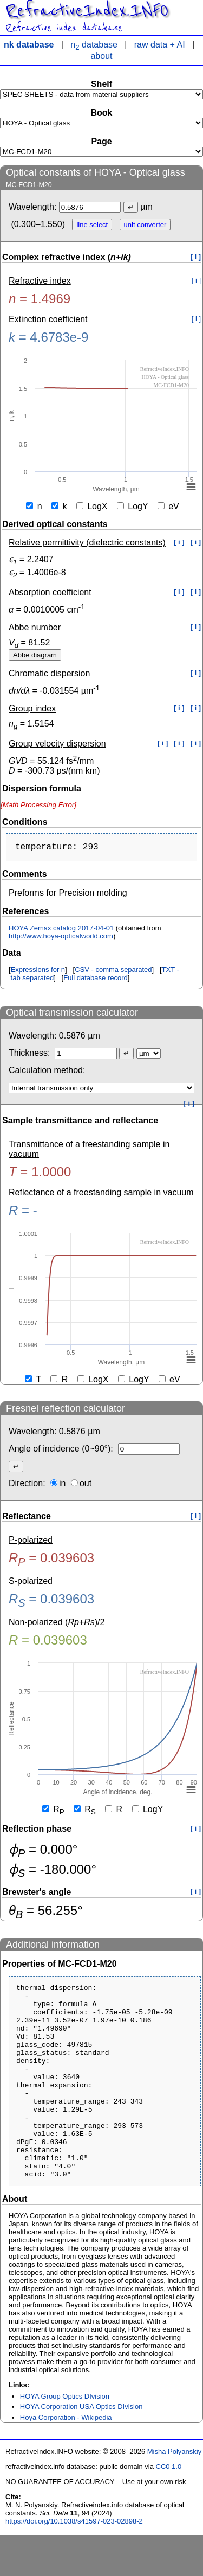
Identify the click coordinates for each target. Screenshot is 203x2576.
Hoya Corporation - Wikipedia (66, 2458)
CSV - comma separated (113, 972)
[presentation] (38, 805)
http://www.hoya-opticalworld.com (61, 938)
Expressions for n (38, 972)
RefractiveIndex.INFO (86, 11)
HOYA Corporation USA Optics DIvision (81, 2448)
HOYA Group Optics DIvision (64, 2437)
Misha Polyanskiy (174, 2492)
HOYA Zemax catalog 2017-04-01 (61, 930)
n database (93, 44)
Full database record (95, 980)
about (101, 56)
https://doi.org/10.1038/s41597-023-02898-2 (74, 2562)
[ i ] (196, 256)
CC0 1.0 (169, 2508)
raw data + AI (159, 44)
